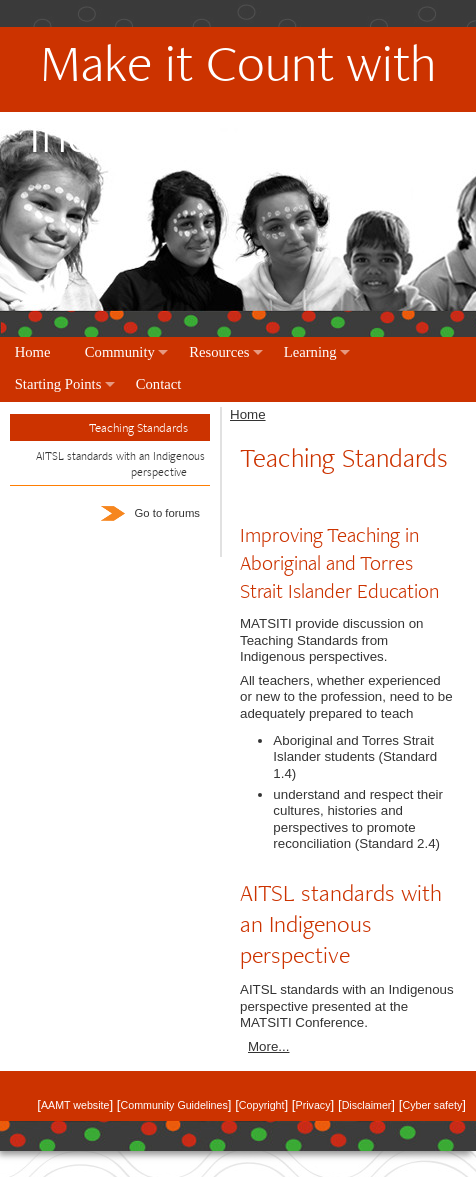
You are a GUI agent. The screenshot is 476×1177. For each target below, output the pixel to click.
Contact (159, 384)
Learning (310, 352)
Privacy (313, 1105)
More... (268, 1046)
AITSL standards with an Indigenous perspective (120, 463)
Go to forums (150, 513)
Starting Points (58, 384)
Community (120, 352)
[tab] (110, 464)
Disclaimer (367, 1105)
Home (33, 352)
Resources (219, 352)
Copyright (262, 1105)
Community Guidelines (174, 1105)
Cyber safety (432, 1105)
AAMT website (75, 1105)
